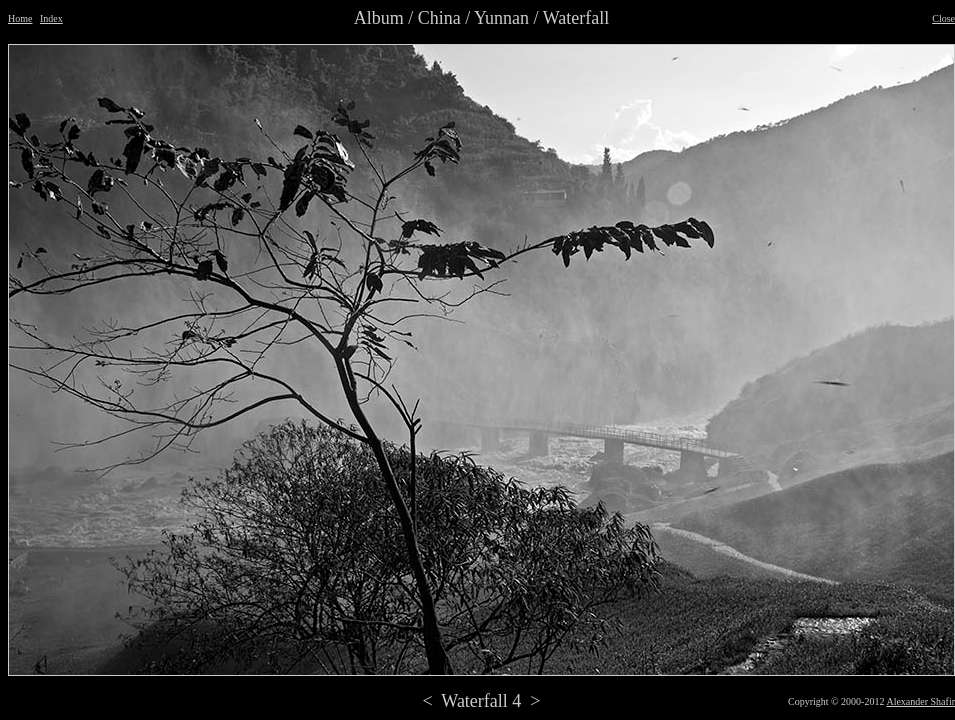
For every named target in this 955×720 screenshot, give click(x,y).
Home (20, 18)
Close (943, 18)
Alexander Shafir (920, 701)
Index (51, 18)
